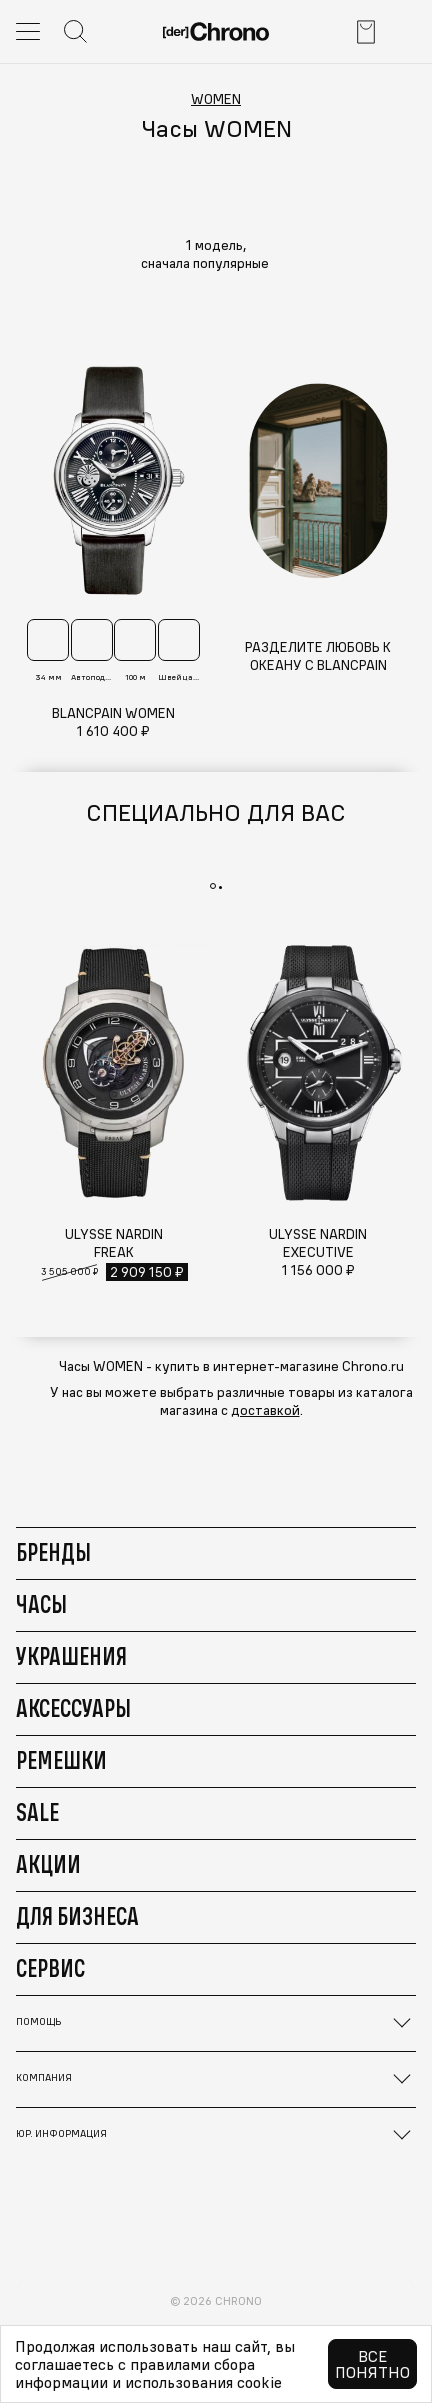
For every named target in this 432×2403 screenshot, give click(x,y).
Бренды (53, 1552)
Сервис (50, 1968)
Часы (41, 1604)
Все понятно (372, 2364)
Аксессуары (73, 1708)
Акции (48, 1864)
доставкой (265, 1410)
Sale (37, 1812)
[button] (216, 263)
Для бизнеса (77, 1916)
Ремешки (61, 1760)
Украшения (71, 1656)
